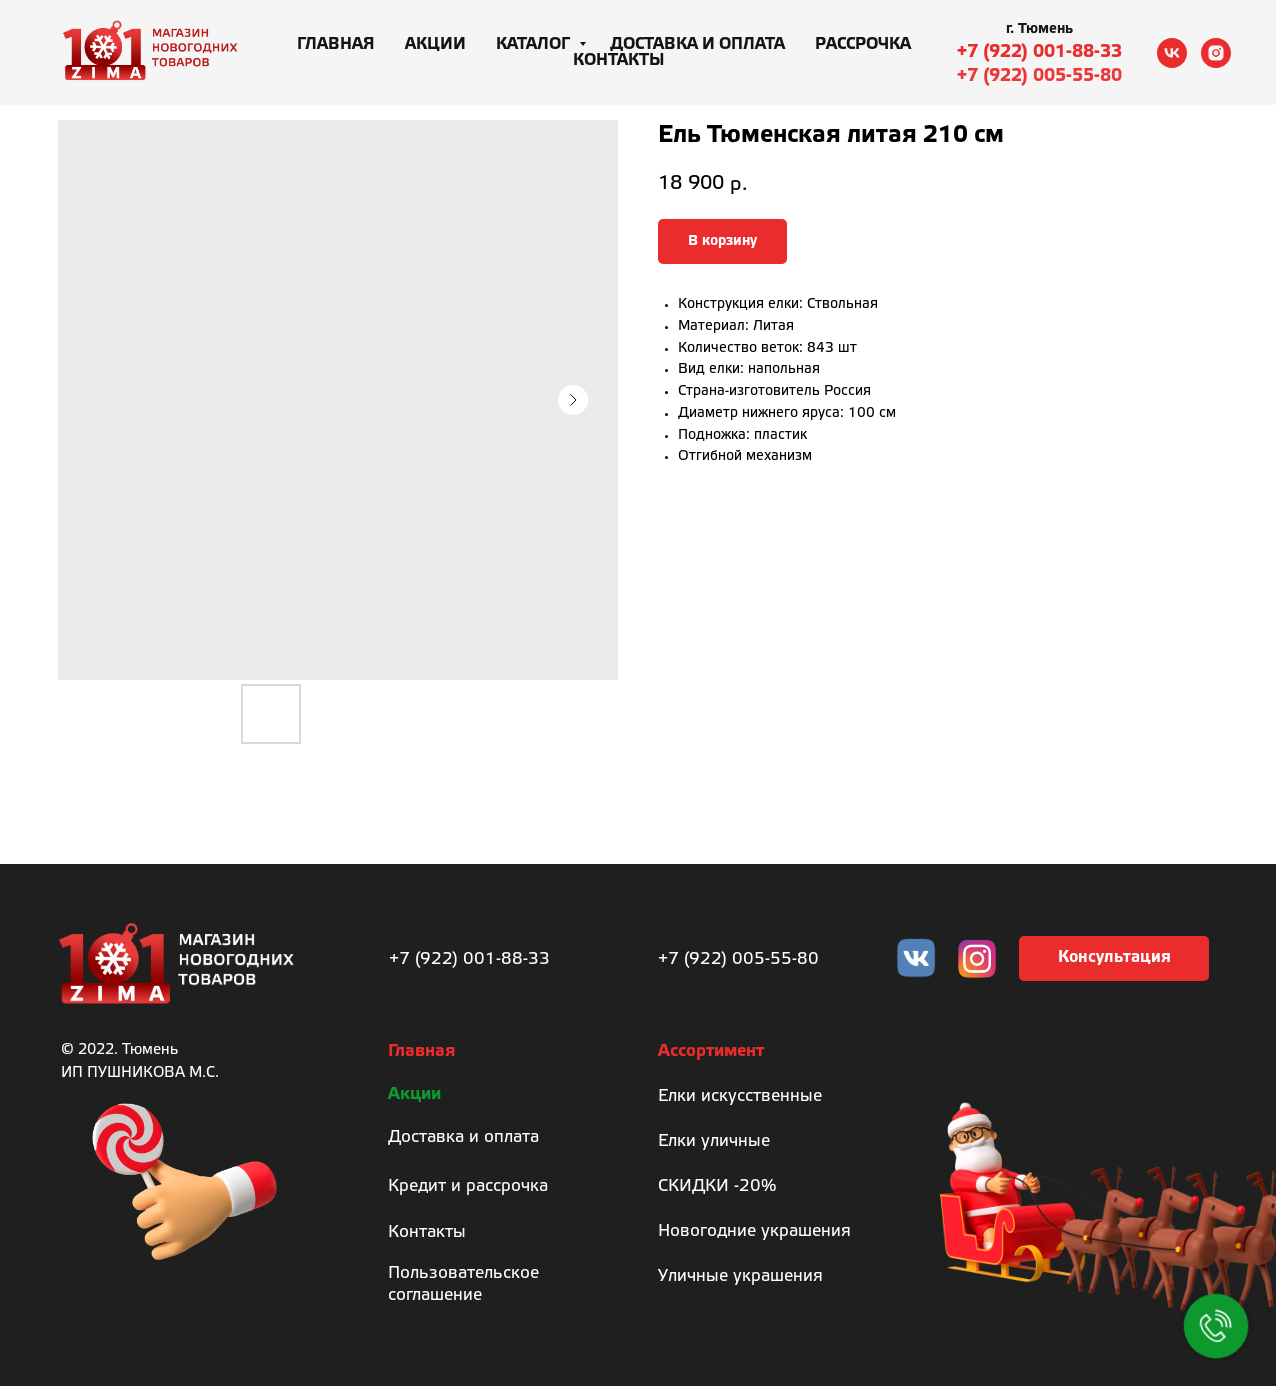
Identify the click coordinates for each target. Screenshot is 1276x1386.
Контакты (619, 60)
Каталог (535, 44)
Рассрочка (863, 44)
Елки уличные (714, 1141)
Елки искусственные (740, 1096)
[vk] (1172, 53)
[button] (1114, 958)
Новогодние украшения (754, 1231)
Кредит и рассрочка (468, 1186)
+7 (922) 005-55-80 (1039, 76)
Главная (336, 44)
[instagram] (1216, 53)
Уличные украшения (740, 1276)
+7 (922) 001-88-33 (1039, 52)
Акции (435, 44)
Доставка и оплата (697, 44)
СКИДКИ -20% (717, 1186)
